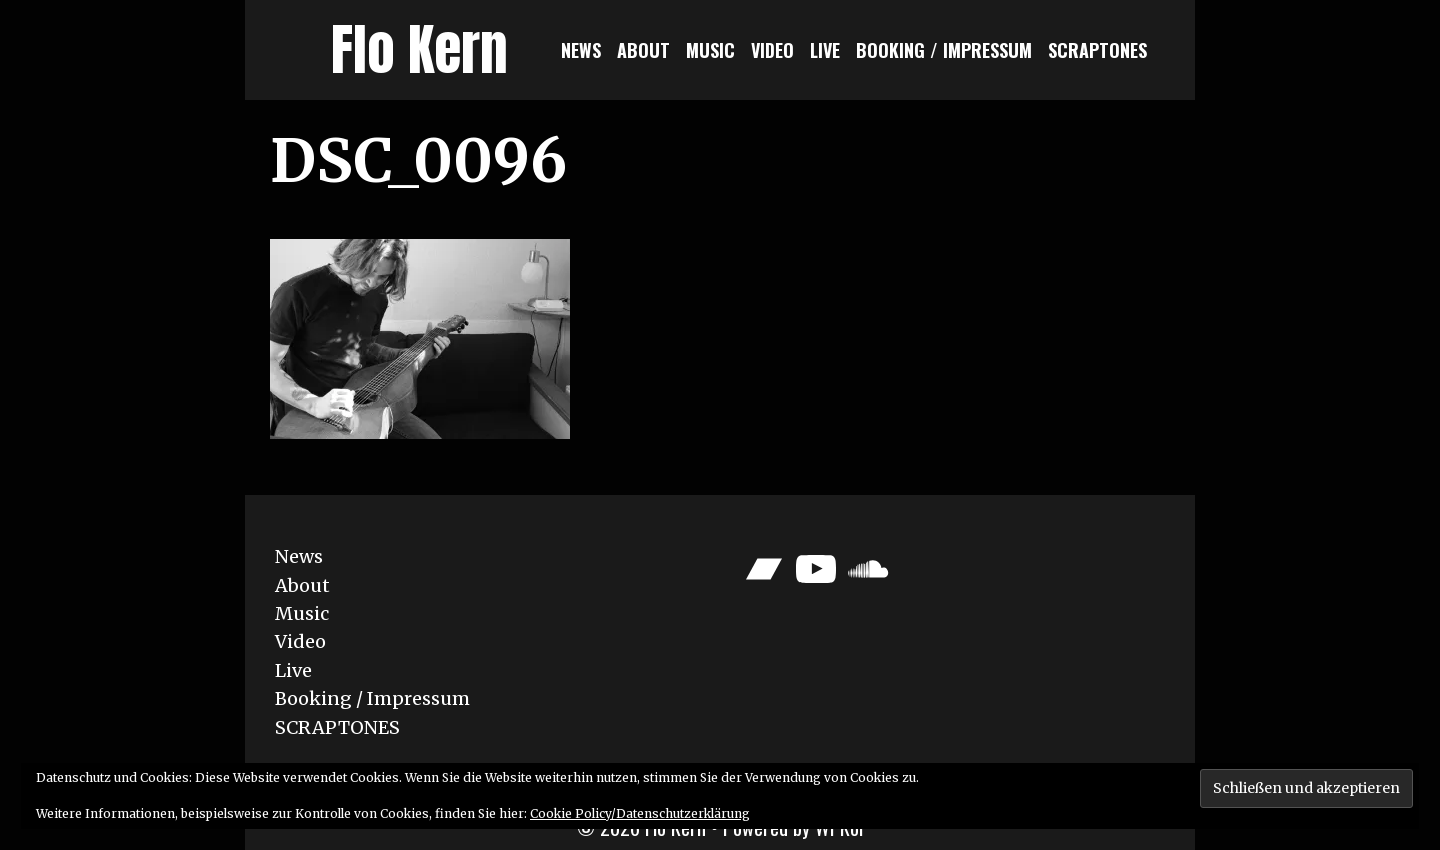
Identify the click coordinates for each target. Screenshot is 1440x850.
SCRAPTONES (1097, 50)
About (643, 50)
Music (710, 50)
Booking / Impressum (944, 50)
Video (772, 50)
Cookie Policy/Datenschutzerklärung (640, 813)
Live (825, 50)
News (581, 50)
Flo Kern (419, 49)
